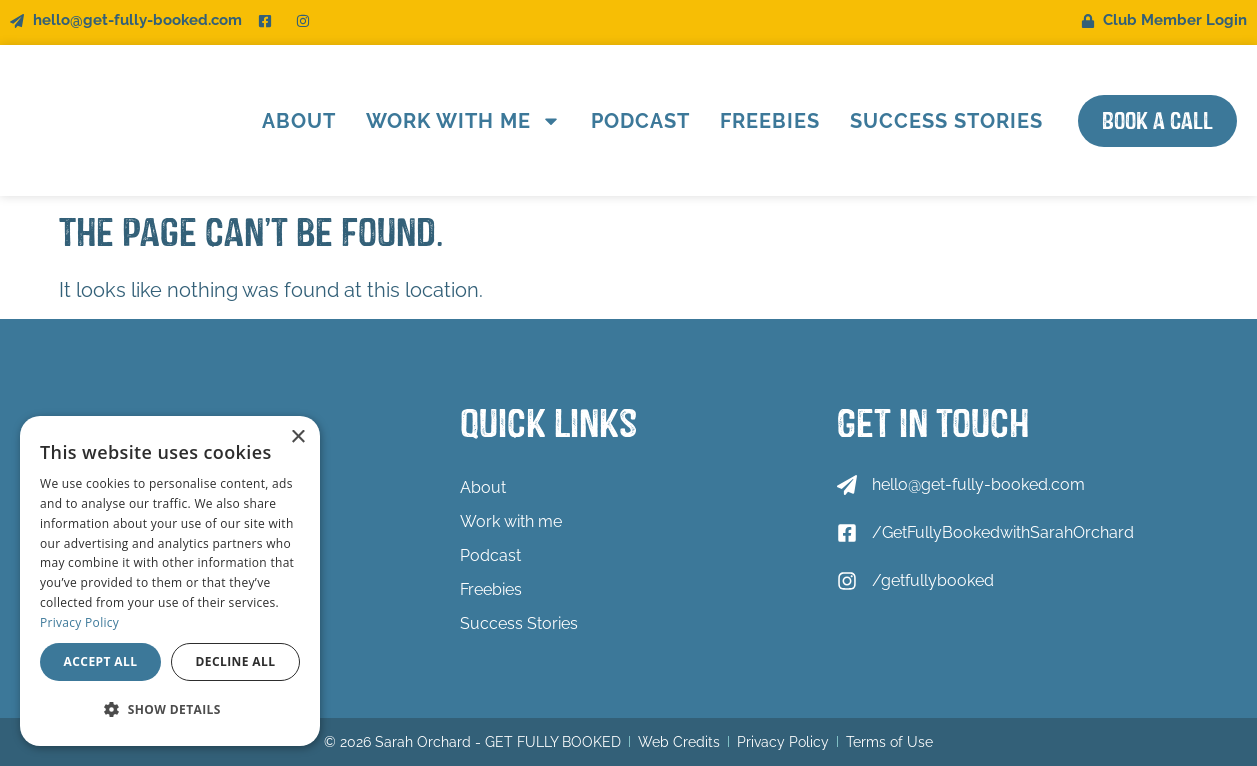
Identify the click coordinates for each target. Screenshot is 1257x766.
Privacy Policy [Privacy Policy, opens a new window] (79, 622)
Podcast (640, 121)
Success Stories (946, 121)
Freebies (770, 121)
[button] (170, 710)
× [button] (297, 437)
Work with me (463, 121)
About (299, 121)
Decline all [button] (236, 661)
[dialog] (170, 581)
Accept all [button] (101, 661)
